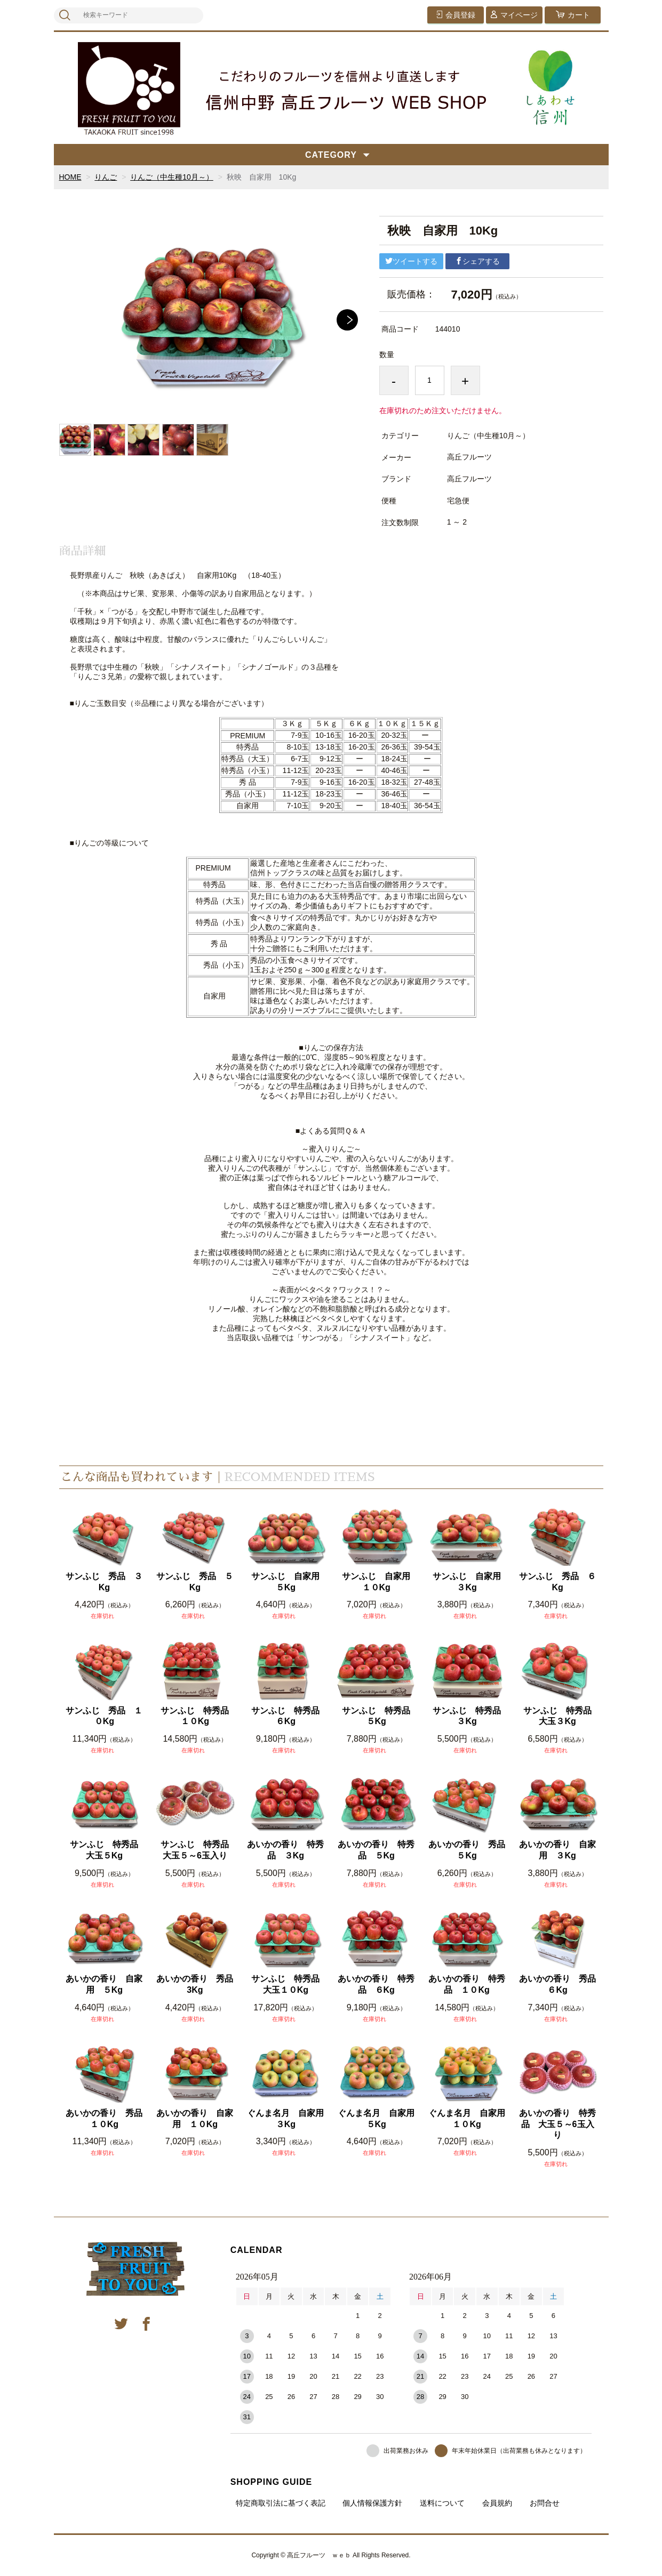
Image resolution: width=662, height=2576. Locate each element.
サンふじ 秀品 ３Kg (104, 1582)
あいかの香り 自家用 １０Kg (194, 2118)
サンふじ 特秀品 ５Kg (379, 1716)
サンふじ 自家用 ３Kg (470, 1582)
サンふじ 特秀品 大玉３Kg (560, 1716)
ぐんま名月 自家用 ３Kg (286, 2118)
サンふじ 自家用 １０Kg (379, 1582)
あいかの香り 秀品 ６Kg (558, 1984)
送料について (442, 2503)
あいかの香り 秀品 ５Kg (467, 1850)
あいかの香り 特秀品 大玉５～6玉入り (557, 2124)
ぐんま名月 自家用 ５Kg (377, 2118)
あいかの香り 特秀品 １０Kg (466, 1984)
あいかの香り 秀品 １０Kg (105, 2118)
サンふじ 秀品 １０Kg (104, 1716)
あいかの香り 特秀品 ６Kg (376, 1984)
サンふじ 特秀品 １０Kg (198, 1716)
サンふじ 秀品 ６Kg (557, 1582)
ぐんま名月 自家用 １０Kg (467, 2118)
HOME (70, 177)
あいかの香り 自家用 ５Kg (104, 1984)
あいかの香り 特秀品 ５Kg (376, 1850)
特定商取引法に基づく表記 (280, 2503)
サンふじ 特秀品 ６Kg (288, 1716)
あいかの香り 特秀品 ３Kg (285, 1850)
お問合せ (545, 2503)
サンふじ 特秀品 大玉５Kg (107, 1850)
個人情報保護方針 (372, 2503)
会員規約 (497, 2503)
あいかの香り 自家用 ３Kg (557, 1850)
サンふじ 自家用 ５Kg (288, 1582)
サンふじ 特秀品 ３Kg (470, 1716)
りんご (105, 177)
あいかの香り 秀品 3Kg (195, 1984)
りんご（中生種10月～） (171, 177)
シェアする (477, 261)
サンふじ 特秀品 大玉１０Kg (288, 1984)
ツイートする (411, 261)
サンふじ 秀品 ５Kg (194, 1582)
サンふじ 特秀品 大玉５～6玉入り (198, 1850)
